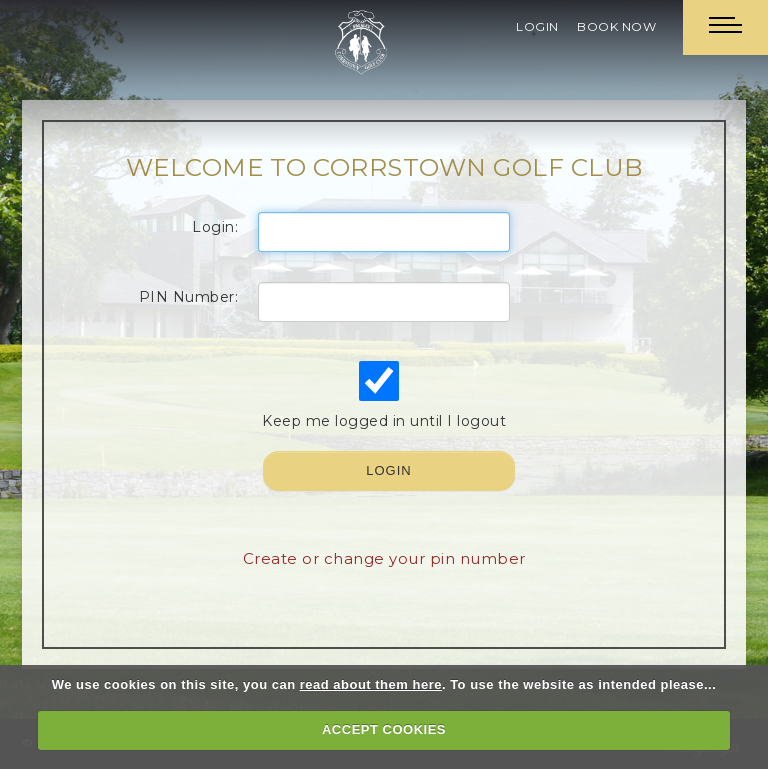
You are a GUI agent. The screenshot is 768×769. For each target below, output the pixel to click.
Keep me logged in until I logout (382, 395)
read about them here (371, 684)
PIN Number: (189, 297)
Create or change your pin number (384, 558)
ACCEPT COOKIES (384, 729)
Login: (215, 227)
